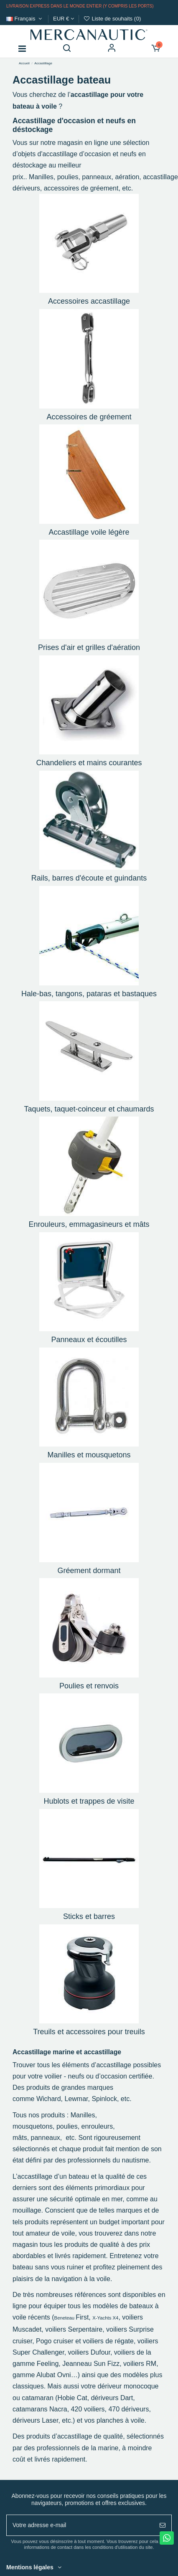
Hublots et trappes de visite (88, 1801)
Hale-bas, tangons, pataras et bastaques (89, 994)
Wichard (48, 2098)
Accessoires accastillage (89, 301)
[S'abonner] (162, 2525)
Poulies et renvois (89, 1686)
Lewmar (76, 2098)
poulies (68, 176)
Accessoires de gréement (88, 417)
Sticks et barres (89, 1916)
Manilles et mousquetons (88, 1455)
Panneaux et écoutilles (89, 1339)
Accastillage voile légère (88, 532)
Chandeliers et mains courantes (89, 763)
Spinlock (104, 2098)
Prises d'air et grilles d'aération (89, 647)
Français (25, 18)
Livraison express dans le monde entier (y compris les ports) (80, 6)
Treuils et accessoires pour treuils (89, 2032)
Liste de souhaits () (112, 18)
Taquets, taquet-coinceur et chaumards (89, 1109)
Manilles (40, 176)
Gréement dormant (88, 1570)
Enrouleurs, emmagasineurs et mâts (88, 1224)
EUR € (63, 18)
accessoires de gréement (81, 188)
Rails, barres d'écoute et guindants (89, 878)
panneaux (96, 176)
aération (127, 176)
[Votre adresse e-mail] (80, 2525)
